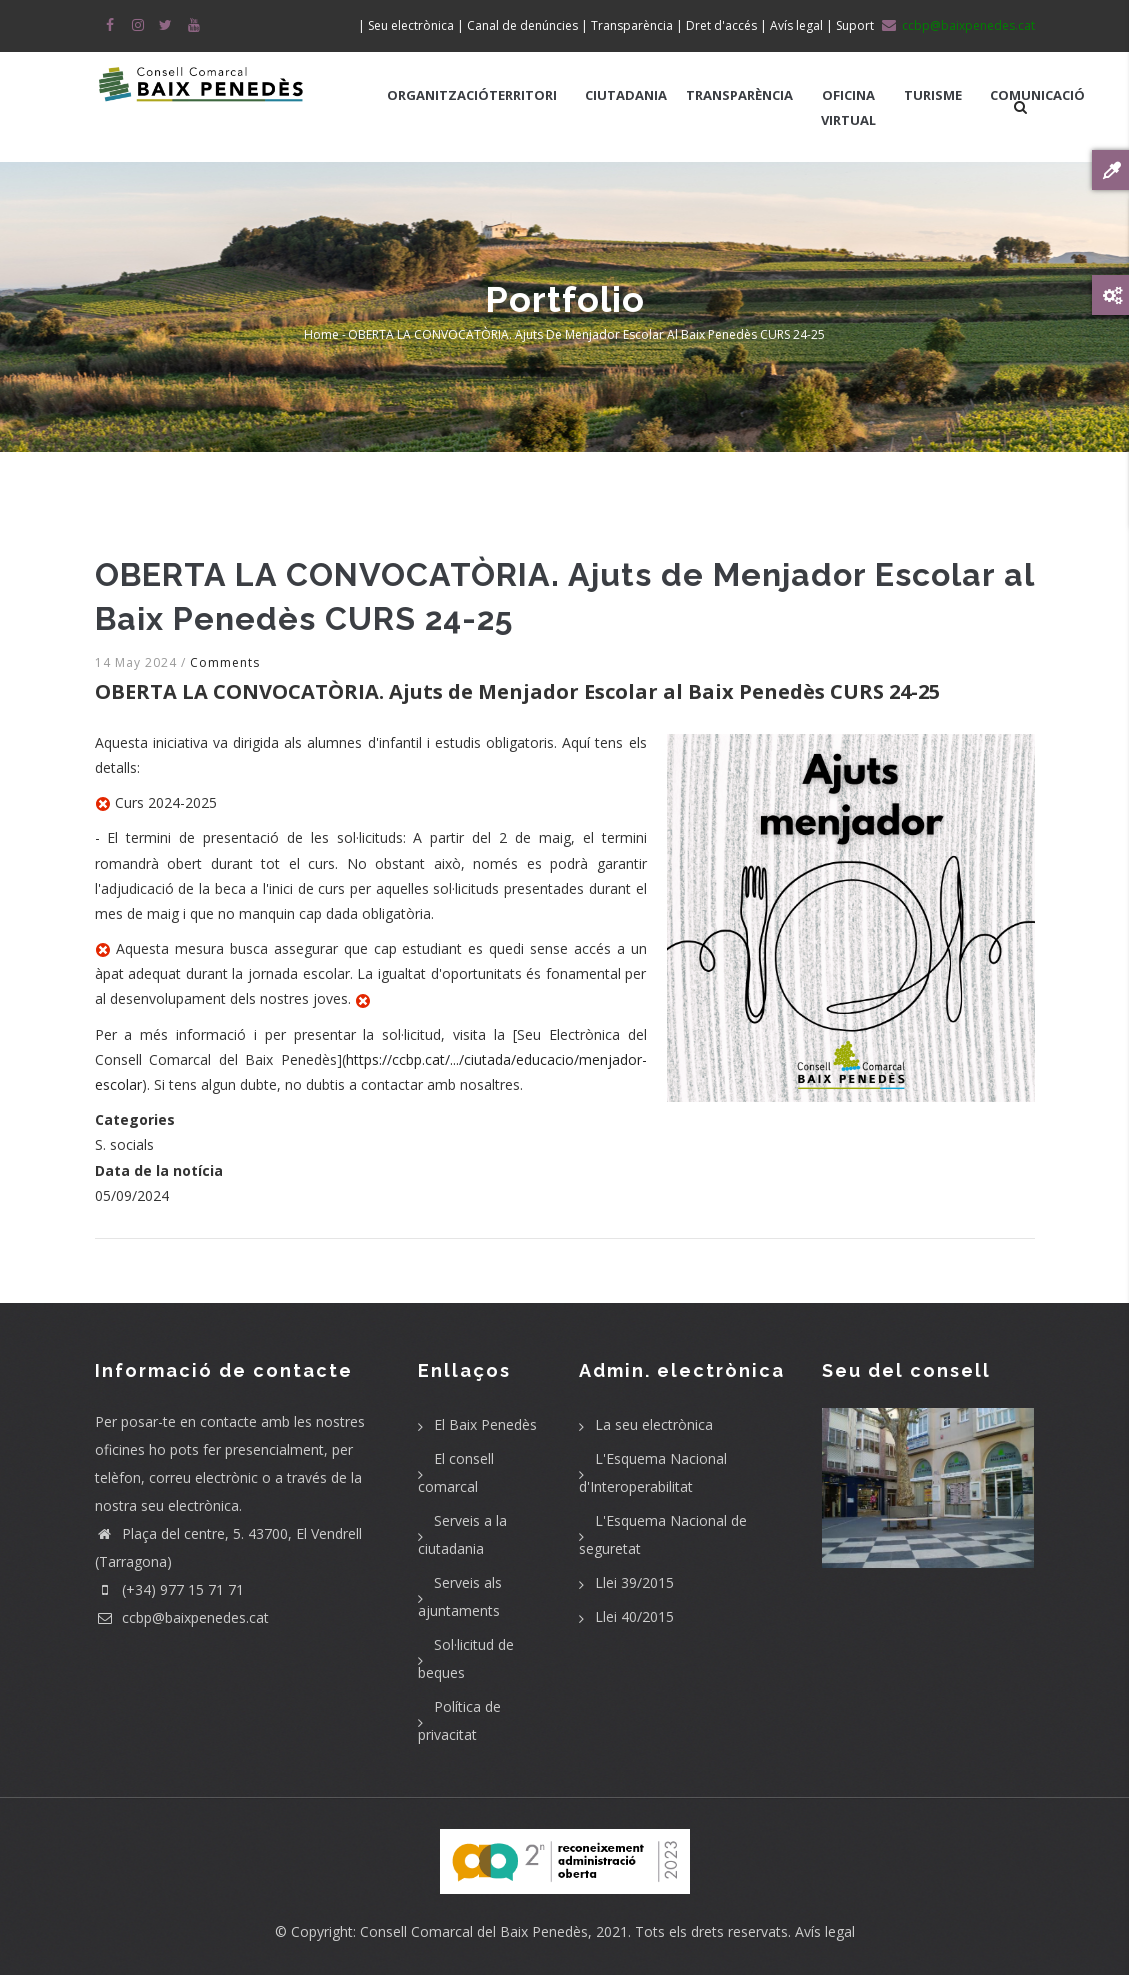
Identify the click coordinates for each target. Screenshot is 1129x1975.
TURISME (933, 95)
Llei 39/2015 (634, 1582)
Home (321, 334)
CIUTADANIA (626, 95)
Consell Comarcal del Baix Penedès (474, 1931)
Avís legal (825, 1931)
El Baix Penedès (485, 1424)
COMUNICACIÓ (1037, 95)
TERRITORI (523, 95)
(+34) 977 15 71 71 (169, 1589)
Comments (225, 662)
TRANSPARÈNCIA (739, 95)
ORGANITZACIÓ (438, 95)
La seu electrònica (654, 1424)
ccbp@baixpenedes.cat (182, 1617)
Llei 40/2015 (634, 1616)
